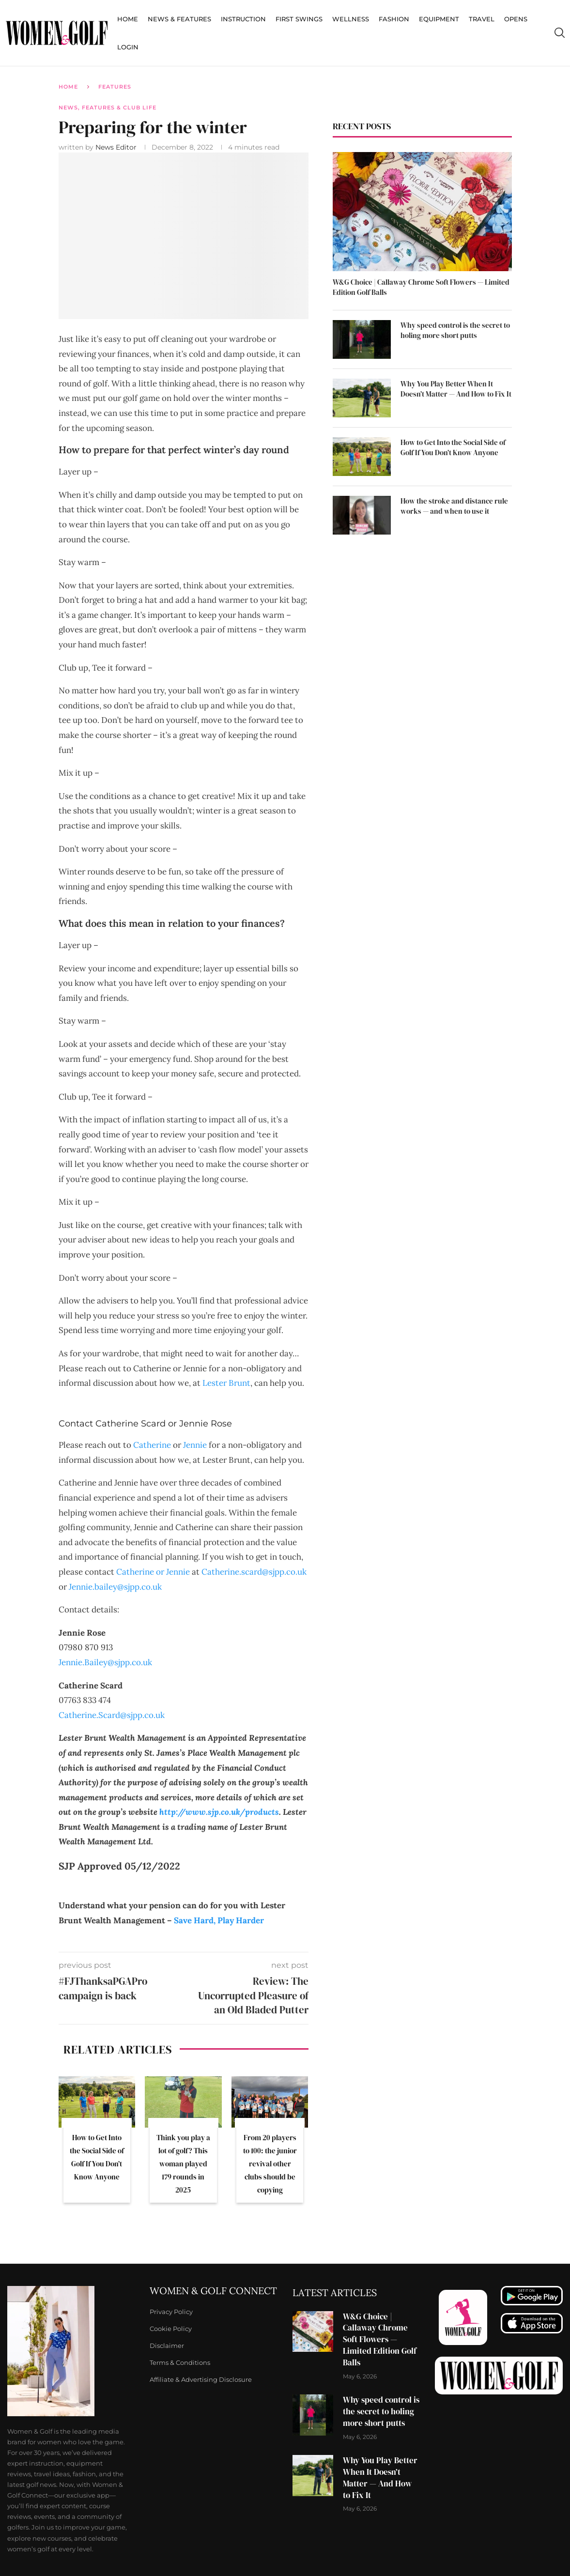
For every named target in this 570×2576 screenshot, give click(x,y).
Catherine (152, 1445)
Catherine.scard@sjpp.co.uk (254, 1571)
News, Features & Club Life (107, 107)
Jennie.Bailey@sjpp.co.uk (105, 1662)
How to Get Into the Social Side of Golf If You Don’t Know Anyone (453, 447)
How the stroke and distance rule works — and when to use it (454, 506)
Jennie (195, 1445)
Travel (481, 19)
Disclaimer (167, 2346)
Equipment (439, 19)
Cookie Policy (171, 2329)
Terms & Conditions (180, 2363)
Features (114, 86)
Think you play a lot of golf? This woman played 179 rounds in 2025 (183, 2163)
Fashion (394, 19)
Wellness (350, 19)
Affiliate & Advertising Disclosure (201, 2380)
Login (128, 47)
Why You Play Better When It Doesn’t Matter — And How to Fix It (456, 389)
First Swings (299, 19)
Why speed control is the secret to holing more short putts (455, 330)
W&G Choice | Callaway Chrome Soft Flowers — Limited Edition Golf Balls (421, 287)
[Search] (559, 33)
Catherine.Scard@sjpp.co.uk (112, 1715)
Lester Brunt (226, 1383)
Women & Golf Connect (213, 2291)
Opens (515, 19)
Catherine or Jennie (153, 1571)
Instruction (243, 19)
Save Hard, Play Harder (219, 1920)
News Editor (117, 147)
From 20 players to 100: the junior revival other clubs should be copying (270, 2163)
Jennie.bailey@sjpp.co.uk (115, 1586)
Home (127, 19)
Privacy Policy (171, 2312)
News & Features (179, 19)
